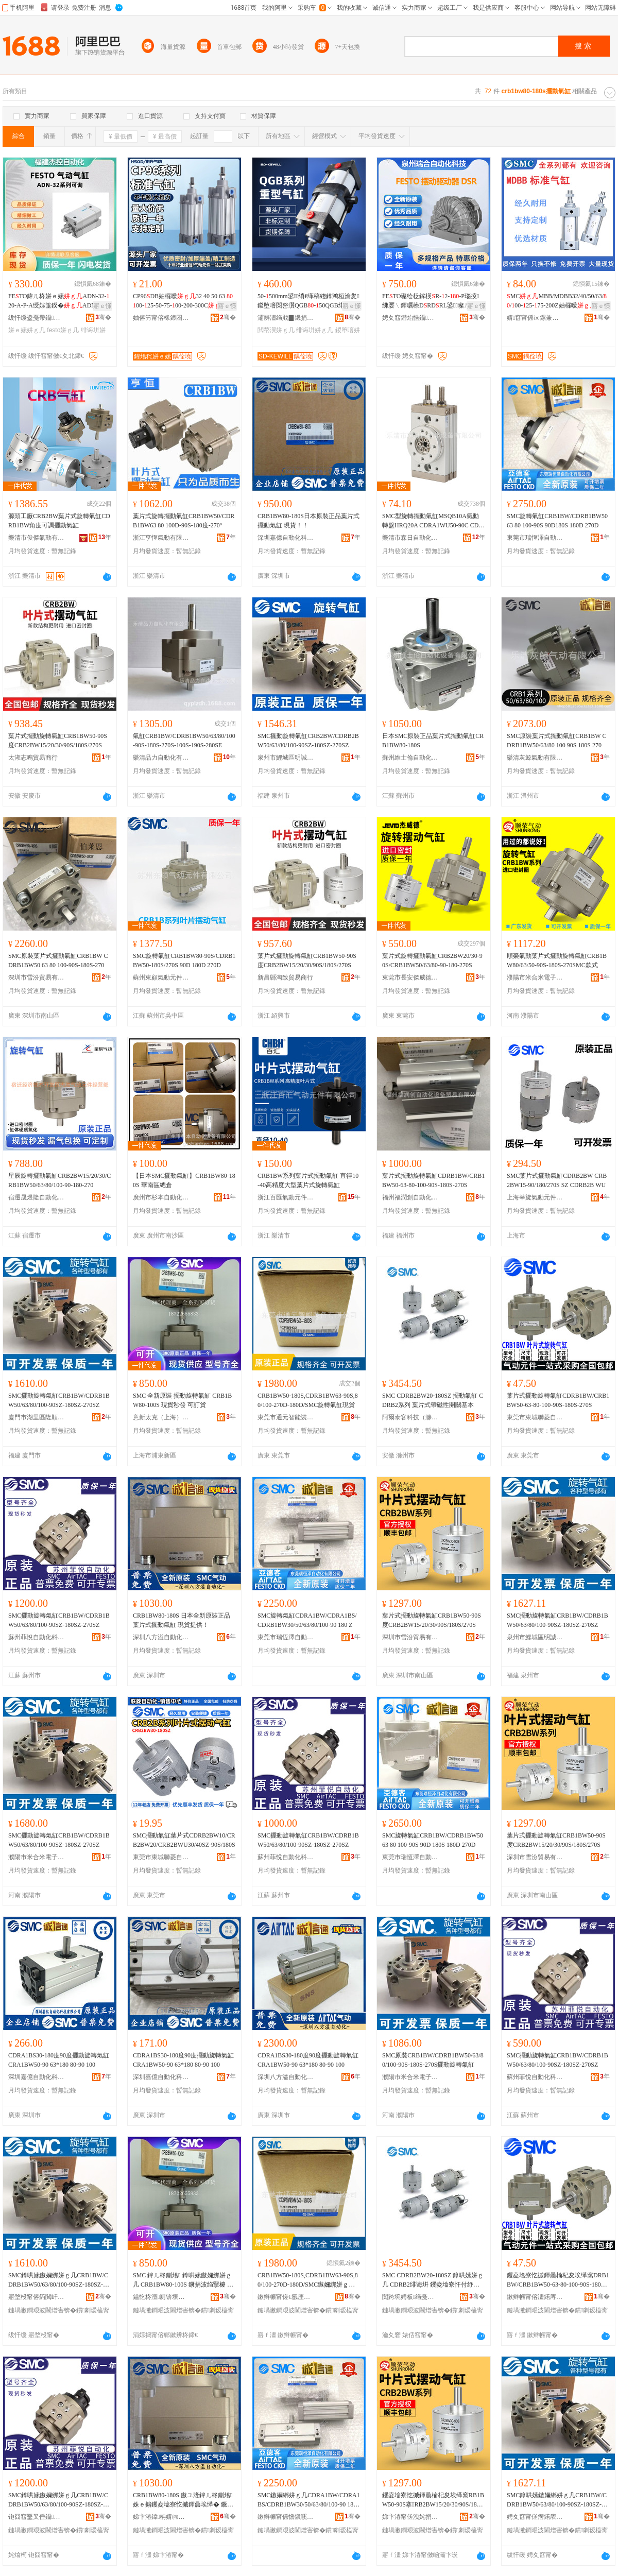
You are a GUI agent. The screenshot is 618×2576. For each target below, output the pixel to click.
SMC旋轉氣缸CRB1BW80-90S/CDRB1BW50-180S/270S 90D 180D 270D (184, 960)
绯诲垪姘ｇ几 (314, 330)
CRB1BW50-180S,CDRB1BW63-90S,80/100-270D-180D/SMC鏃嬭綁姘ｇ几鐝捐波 (308, 2280)
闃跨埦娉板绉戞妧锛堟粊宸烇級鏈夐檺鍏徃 (410, 2296)
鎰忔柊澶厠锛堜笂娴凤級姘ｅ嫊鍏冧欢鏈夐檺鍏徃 (161, 2296)
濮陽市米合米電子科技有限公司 (535, 977)
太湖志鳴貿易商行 (33, 757)
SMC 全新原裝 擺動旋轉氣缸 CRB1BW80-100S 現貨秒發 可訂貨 (182, 1400)
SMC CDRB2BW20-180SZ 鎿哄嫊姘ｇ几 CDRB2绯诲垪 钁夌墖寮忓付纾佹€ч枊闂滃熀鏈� (433, 2280)
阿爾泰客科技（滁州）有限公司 (410, 1417)
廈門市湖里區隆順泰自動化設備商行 (36, 1417)
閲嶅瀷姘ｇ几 (276, 330)
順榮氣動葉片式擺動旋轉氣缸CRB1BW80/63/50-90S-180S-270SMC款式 (557, 960)
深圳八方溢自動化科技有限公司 (161, 1637)
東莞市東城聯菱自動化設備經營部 (535, 1417)
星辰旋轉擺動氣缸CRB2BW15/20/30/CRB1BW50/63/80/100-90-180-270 (59, 1180)
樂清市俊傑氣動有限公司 (36, 537)
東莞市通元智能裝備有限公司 (286, 1417)
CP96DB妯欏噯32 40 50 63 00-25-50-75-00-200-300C (183, 301)
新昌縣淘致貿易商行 (285, 977)
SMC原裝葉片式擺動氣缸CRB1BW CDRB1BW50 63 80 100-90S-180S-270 (58, 960)
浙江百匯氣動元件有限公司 (286, 1197)
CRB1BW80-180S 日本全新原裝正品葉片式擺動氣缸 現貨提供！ (181, 1620)
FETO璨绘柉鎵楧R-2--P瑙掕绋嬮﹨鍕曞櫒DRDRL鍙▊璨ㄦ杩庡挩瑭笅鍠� (433, 301)
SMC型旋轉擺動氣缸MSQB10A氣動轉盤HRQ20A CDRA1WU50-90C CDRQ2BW (432, 521)
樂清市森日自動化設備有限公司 (410, 537)
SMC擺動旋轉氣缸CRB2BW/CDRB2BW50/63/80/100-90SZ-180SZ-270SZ (308, 740)
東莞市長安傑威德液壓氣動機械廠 (410, 977)
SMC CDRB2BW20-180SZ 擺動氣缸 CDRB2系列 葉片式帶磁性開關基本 (432, 1400)
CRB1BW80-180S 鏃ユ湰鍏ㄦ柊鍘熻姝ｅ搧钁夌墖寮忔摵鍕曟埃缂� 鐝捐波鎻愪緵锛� (183, 2500)
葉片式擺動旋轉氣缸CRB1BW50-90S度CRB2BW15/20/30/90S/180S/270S (57, 740)
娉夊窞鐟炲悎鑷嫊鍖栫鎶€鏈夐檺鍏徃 (410, 317)
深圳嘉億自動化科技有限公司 (286, 537)
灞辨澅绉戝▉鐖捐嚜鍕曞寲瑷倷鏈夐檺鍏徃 (286, 317)
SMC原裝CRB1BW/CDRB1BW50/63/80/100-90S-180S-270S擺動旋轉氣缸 (433, 2060)
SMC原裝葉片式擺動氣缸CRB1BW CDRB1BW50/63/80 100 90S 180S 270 (556, 740)
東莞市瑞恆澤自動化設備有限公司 (535, 537)
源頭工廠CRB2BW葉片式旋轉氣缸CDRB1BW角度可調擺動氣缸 (59, 520)
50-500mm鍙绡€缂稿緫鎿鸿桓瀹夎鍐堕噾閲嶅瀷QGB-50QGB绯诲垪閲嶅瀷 (308, 301)
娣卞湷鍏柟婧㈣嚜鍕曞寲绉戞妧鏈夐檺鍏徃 (161, 2516)
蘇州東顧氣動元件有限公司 (161, 977)
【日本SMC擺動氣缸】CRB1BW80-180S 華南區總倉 (184, 1180)
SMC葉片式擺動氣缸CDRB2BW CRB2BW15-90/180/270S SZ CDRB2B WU (557, 1180)
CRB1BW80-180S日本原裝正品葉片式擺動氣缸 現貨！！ (308, 520)
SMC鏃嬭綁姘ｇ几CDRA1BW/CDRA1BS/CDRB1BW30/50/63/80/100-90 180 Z (309, 2500)
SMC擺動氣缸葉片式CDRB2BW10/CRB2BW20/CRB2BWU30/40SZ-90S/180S (184, 1840)
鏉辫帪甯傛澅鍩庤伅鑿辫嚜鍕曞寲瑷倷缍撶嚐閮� (535, 2296)
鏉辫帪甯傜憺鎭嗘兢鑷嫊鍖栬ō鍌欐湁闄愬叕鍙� (286, 2516)
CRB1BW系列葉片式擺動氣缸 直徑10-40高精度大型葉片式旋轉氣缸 (308, 1180)
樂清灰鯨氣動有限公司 (535, 757)
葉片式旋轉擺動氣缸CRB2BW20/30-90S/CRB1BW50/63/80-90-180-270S (432, 960)
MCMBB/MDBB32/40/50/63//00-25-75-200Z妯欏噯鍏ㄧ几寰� (557, 301)
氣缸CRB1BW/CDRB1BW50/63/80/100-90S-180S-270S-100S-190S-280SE (184, 740)
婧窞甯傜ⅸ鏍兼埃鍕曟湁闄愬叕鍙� (535, 317)
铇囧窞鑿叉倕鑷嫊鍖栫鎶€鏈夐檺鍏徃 (36, 2516)
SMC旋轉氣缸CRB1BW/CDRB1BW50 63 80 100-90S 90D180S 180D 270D (557, 520)
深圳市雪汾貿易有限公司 (36, 977)
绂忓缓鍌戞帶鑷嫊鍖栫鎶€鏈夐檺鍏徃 (36, 317)
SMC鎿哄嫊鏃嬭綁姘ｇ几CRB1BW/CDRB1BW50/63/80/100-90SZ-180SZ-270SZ (58, 2280)
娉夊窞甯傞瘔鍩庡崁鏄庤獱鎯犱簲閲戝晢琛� (535, 2516)
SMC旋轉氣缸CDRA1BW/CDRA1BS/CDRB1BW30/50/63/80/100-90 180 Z (307, 1620)
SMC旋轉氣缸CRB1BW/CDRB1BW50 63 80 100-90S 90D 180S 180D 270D (432, 1840)
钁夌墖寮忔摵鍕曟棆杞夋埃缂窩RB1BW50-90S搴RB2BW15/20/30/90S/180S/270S (433, 2500)
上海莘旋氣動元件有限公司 (535, 1197)
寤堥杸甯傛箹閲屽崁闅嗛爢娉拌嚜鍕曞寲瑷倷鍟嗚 (36, 2296)
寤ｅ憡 (102, 306)
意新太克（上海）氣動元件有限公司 (161, 1417)
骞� (103, 317)
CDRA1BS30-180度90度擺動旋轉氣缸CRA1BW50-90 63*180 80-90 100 (58, 2060)
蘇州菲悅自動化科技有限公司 (36, 1637)
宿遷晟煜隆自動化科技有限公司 (36, 1197)
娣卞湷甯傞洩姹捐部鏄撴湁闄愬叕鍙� (410, 2516)
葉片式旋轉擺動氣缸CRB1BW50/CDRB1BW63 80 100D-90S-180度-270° (183, 520)
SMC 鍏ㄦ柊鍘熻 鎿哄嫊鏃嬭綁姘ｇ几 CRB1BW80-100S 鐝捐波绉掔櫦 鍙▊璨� (183, 2280)
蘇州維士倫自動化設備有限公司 (410, 757)
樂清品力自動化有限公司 (161, 757)
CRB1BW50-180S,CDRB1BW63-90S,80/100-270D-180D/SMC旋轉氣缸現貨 (308, 1400)
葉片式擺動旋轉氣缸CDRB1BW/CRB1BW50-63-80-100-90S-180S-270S (433, 1180)
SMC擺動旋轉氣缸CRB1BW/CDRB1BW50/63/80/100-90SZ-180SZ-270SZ (59, 1400)
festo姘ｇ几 (63, 330)
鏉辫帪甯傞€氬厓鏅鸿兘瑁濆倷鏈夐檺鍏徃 (286, 2296)
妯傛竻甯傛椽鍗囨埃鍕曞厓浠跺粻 (161, 317)
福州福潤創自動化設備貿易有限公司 (410, 1197)
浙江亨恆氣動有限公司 (161, 537)
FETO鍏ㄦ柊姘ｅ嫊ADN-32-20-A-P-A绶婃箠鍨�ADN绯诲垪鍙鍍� (58, 301)
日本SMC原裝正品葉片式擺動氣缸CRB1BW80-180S (433, 740)
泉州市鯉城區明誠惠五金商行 (286, 757)
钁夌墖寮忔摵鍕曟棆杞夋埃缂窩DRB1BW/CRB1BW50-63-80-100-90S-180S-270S (558, 2280)
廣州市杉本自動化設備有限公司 (161, 1197)
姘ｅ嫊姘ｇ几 (26, 330)
